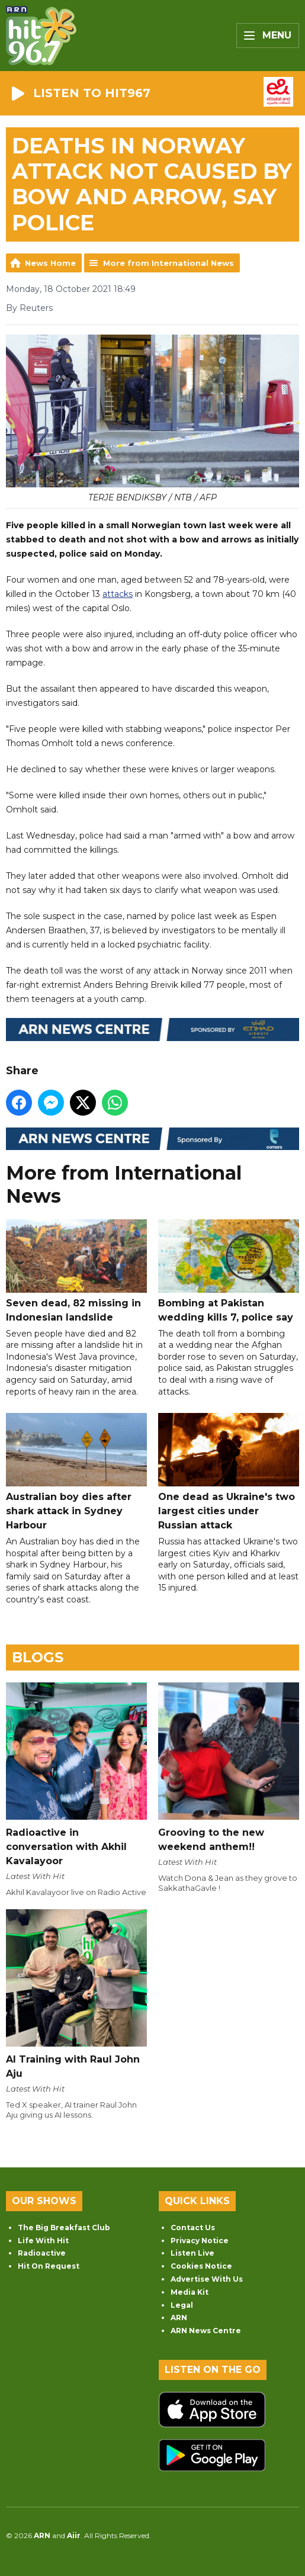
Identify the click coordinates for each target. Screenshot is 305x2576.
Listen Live (192, 2253)
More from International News (168, 263)
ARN (179, 2317)
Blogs (37, 1657)
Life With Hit (43, 2240)
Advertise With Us (207, 2279)
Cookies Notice (201, 2266)
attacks (117, 594)
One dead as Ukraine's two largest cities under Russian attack (228, 1472)
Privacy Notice (200, 2240)
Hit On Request (48, 2266)
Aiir (74, 2535)
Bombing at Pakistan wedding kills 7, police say (228, 1271)
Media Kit (189, 2292)
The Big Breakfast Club (64, 2227)
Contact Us (193, 2227)
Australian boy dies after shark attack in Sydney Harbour (76, 1472)
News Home (50, 263)
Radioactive (42, 2253)
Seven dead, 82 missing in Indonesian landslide (76, 1271)
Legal (182, 2305)
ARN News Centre (206, 2330)
